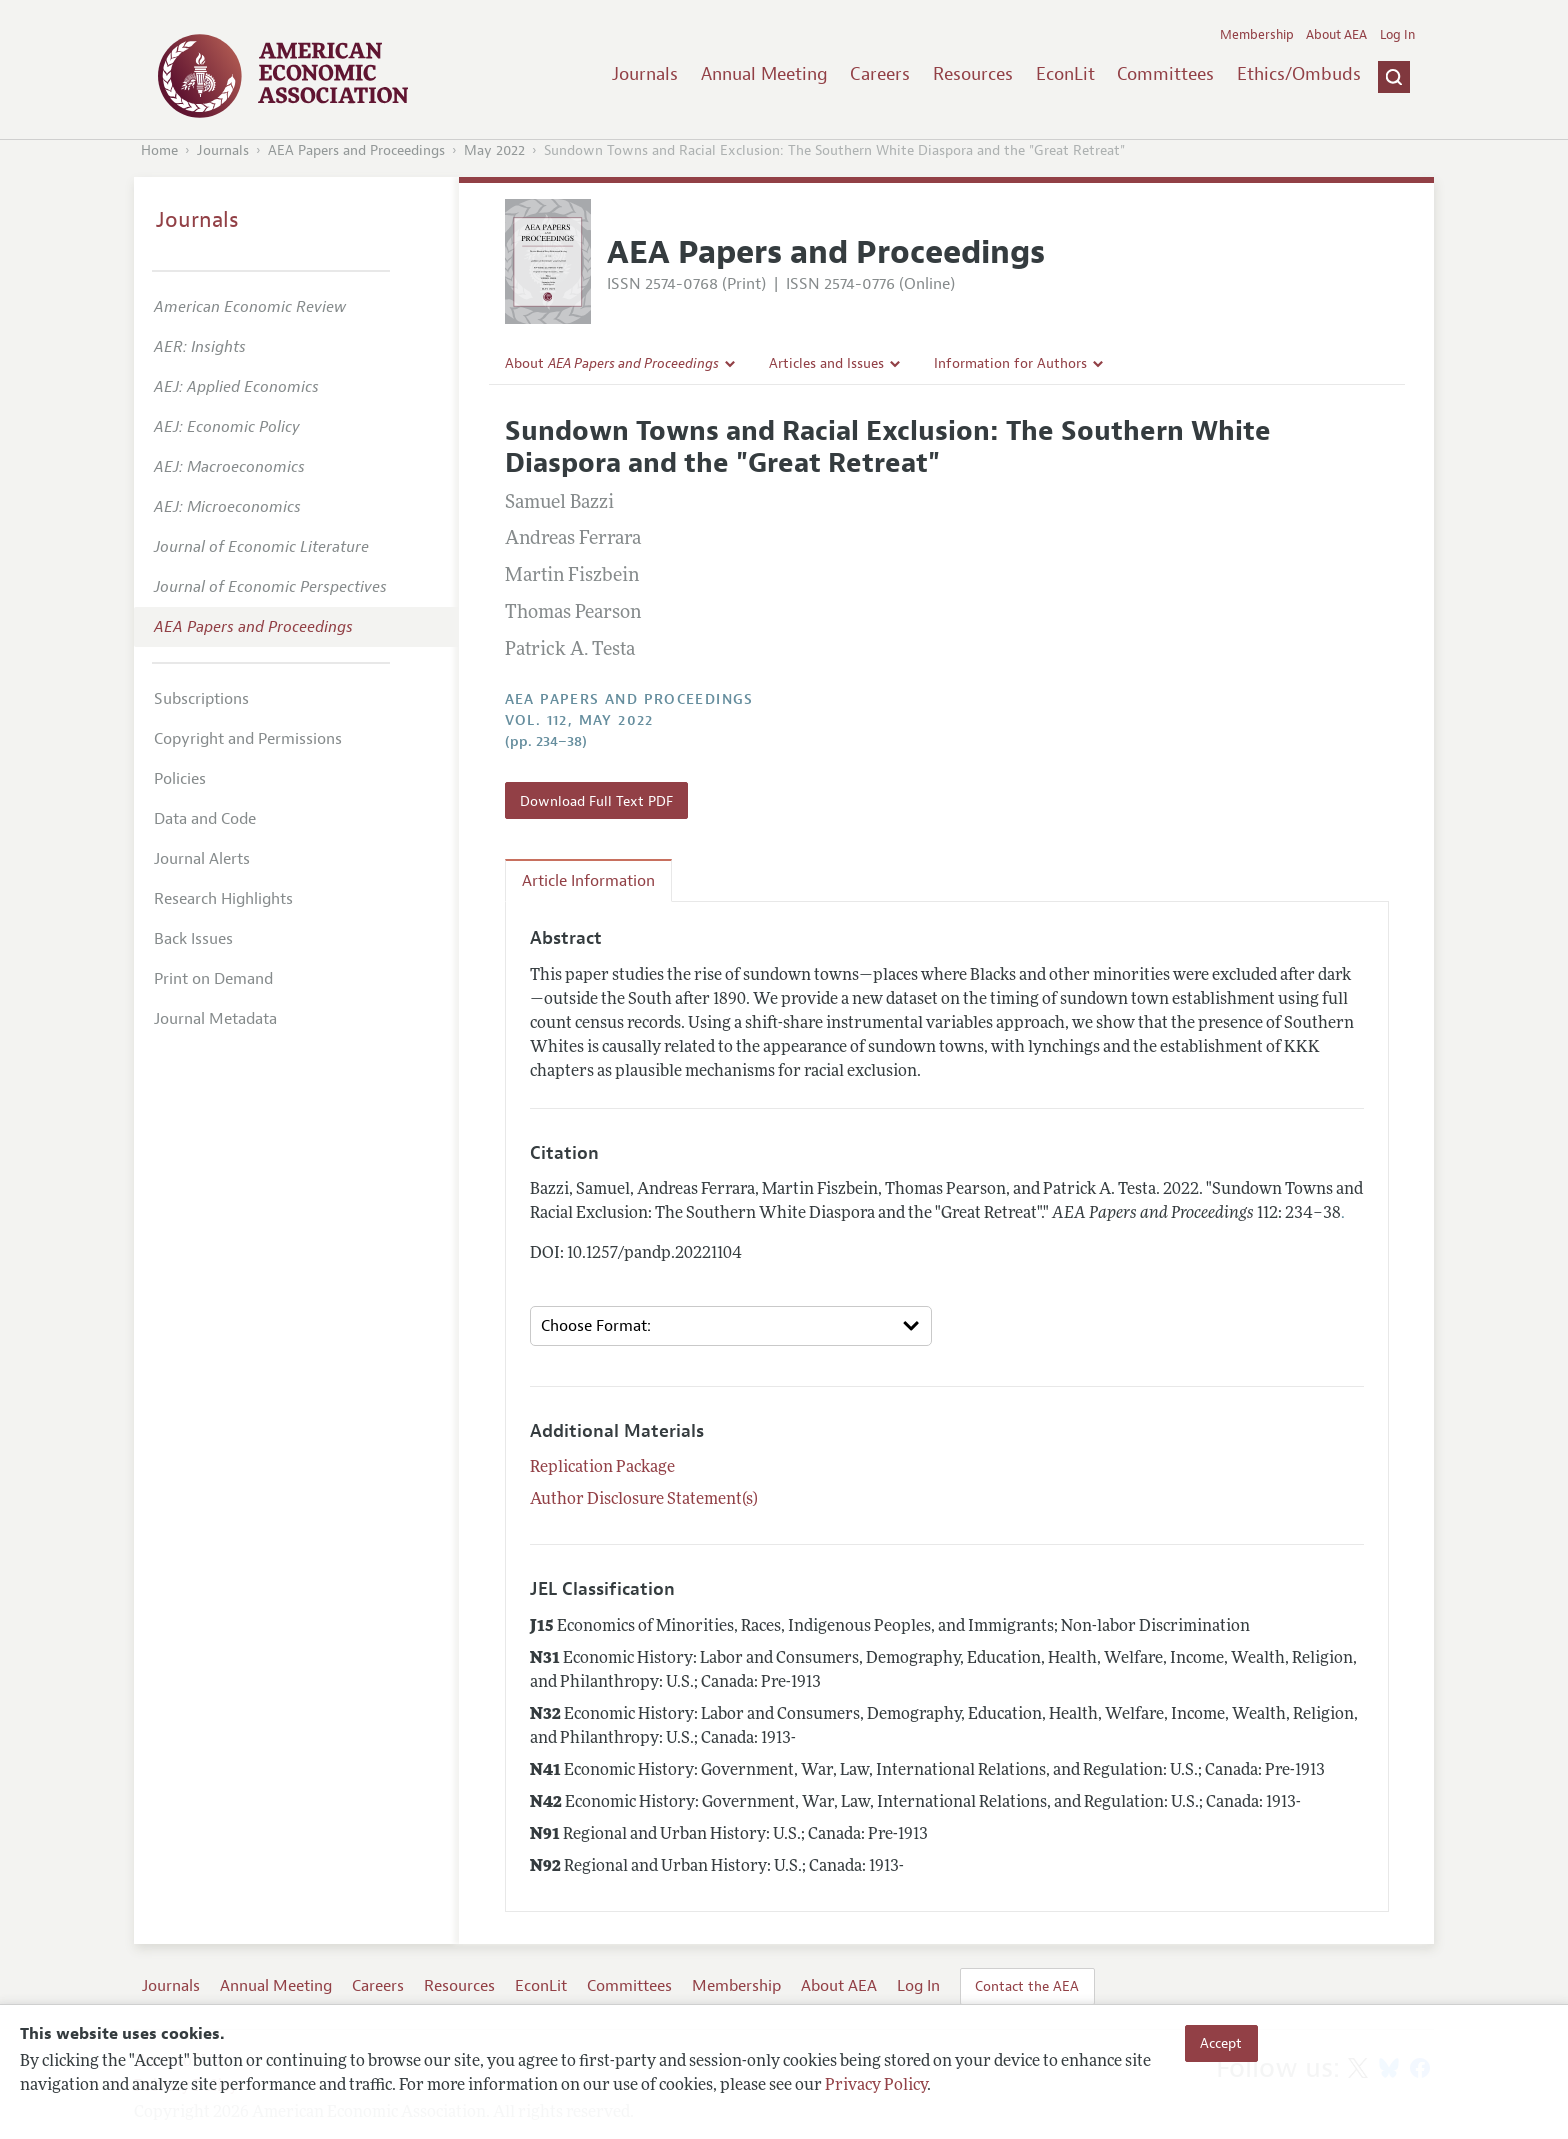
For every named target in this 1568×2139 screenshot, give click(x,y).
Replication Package (602, 1468)
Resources (973, 74)
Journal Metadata (215, 1019)
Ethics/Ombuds (1299, 74)
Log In (1397, 35)
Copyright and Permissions (248, 739)
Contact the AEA (1027, 1986)
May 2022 (494, 150)
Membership (1257, 35)
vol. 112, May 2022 (579, 720)
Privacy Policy (876, 2086)
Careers (880, 74)
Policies (180, 779)
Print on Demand (213, 979)
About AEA (1336, 35)
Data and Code (205, 819)
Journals (645, 74)
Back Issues (193, 939)
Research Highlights (223, 899)
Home (159, 150)
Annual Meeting (764, 74)
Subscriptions (201, 699)
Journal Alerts (202, 859)
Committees (1165, 74)
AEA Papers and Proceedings (356, 150)
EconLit (1065, 74)
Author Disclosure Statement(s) (644, 1500)
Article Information (588, 881)
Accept (1221, 2043)
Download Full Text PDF (596, 801)
